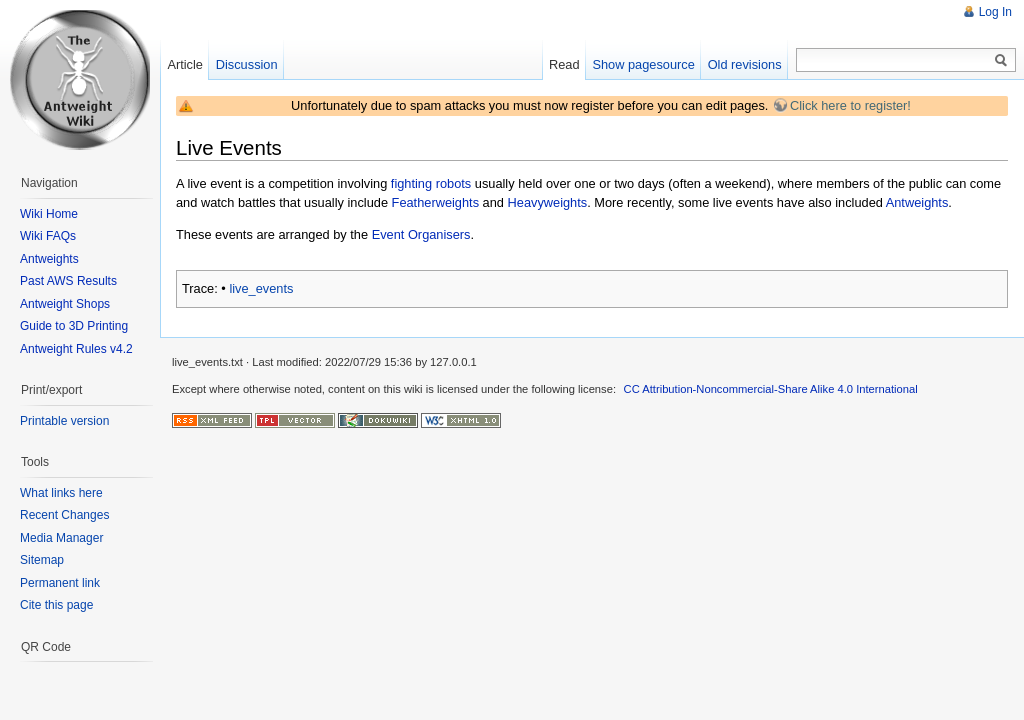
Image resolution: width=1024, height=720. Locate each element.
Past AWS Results (68, 281)
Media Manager (61, 538)
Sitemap (42, 560)
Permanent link (60, 583)
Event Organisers (421, 234)
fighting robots (431, 183)
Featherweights (436, 202)
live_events (261, 288)
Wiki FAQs (48, 236)
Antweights (917, 202)
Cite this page (56, 605)
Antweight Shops (65, 304)
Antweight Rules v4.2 (76, 349)
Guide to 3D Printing (74, 326)
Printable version (64, 421)
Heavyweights (548, 202)
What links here (61, 493)
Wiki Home (49, 214)
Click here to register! (850, 105)
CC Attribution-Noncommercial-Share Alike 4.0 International (771, 389)
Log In (995, 12)
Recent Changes (64, 515)
